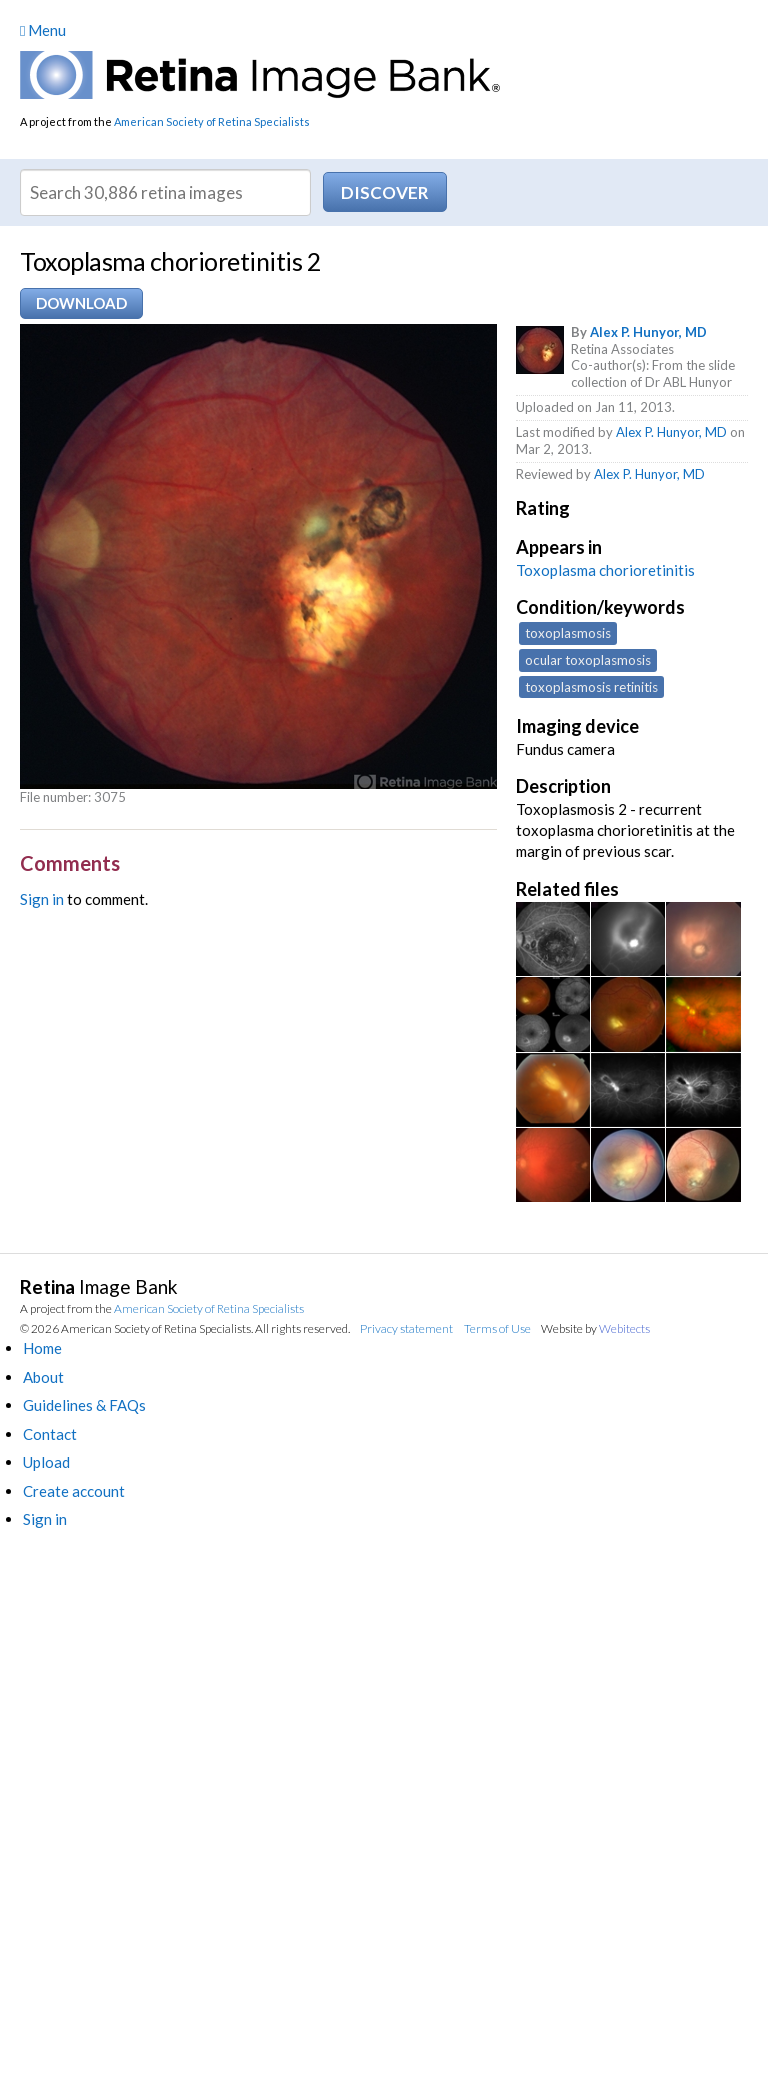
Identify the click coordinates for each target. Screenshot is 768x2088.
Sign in (42, 899)
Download (81, 303)
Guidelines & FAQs (84, 1405)
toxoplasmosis (568, 633)
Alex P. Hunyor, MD (648, 332)
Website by (595, 1328)
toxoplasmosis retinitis (591, 687)
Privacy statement (406, 1328)
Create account (74, 1491)
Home (42, 1348)
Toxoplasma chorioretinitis (605, 570)
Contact (50, 1434)
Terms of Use (497, 1328)
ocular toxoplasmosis (588, 660)
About (43, 1377)
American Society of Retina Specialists (212, 121)
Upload (46, 1462)
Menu (43, 30)
